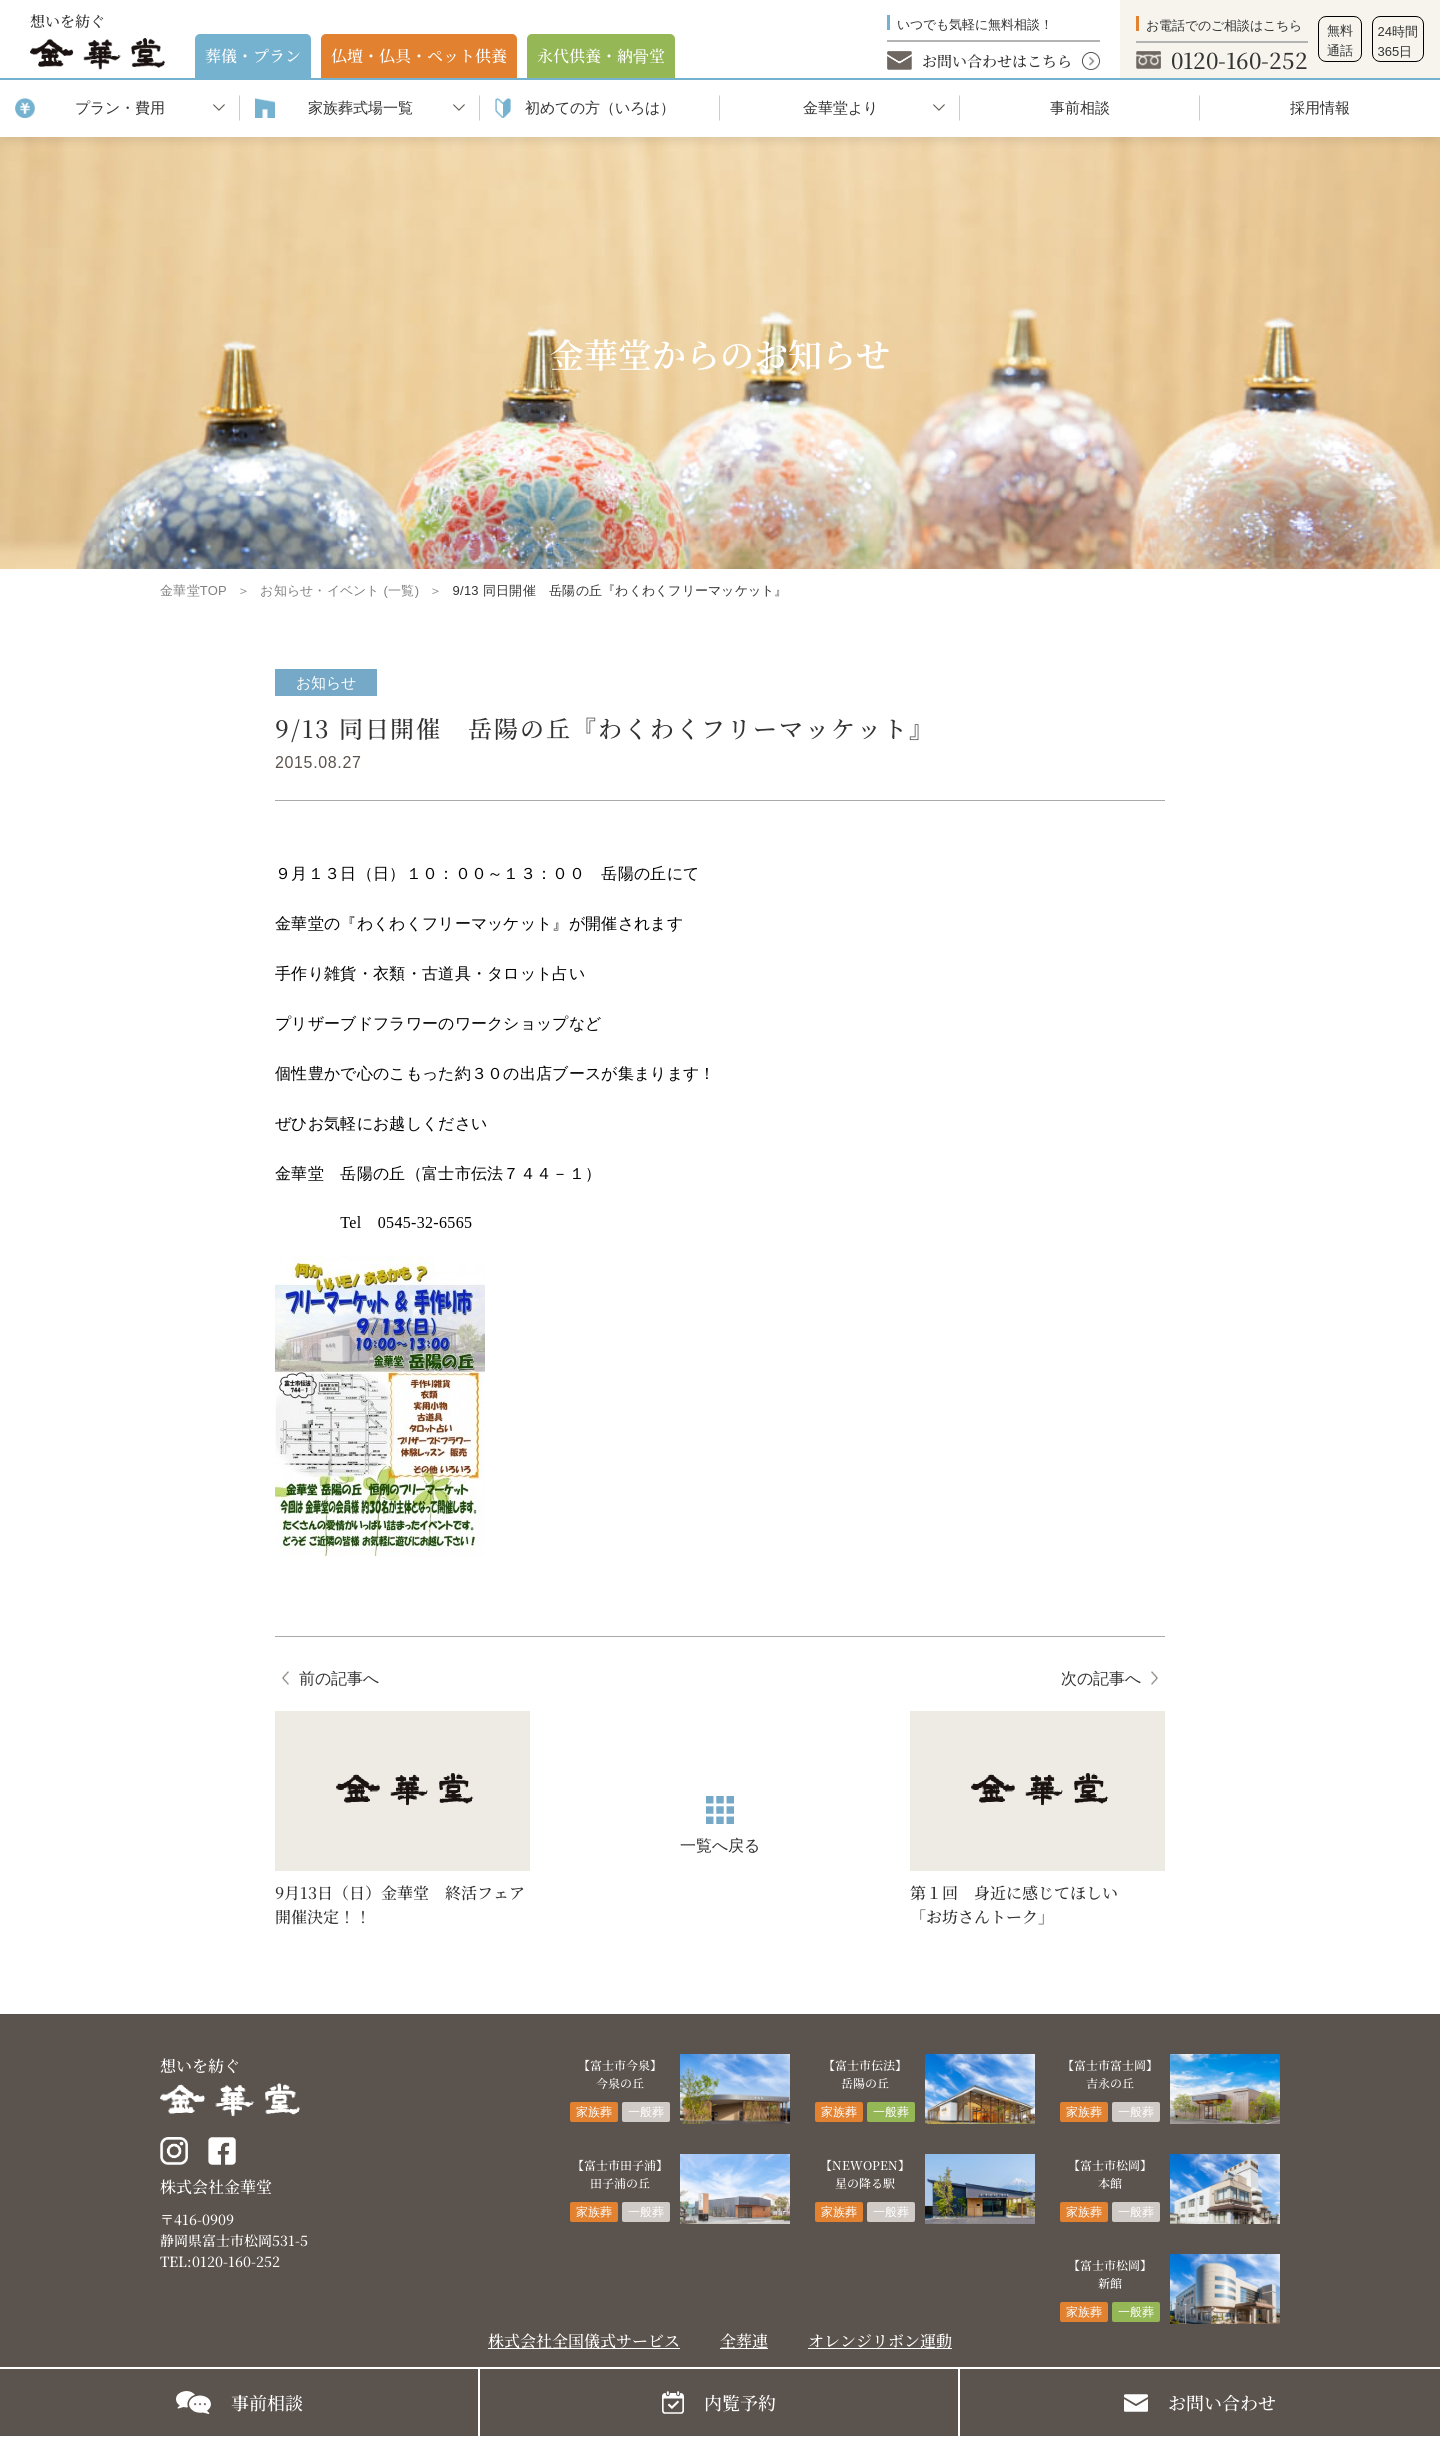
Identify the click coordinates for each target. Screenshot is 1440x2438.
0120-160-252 (1239, 59)
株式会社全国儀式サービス (584, 2340)
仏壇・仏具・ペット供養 (419, 55)
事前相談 (1080, 107)
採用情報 (1320, 107)
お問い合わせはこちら (997, 60)
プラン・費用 (120, 107)
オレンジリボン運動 (880, 2340)
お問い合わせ (1222, 2402)
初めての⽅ (600, 108)
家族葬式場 (360, 108)
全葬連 (744, 2340)
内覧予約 (740, 2402)
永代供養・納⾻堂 (601, 55)
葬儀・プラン (253, 55)
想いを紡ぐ (97, 40)
